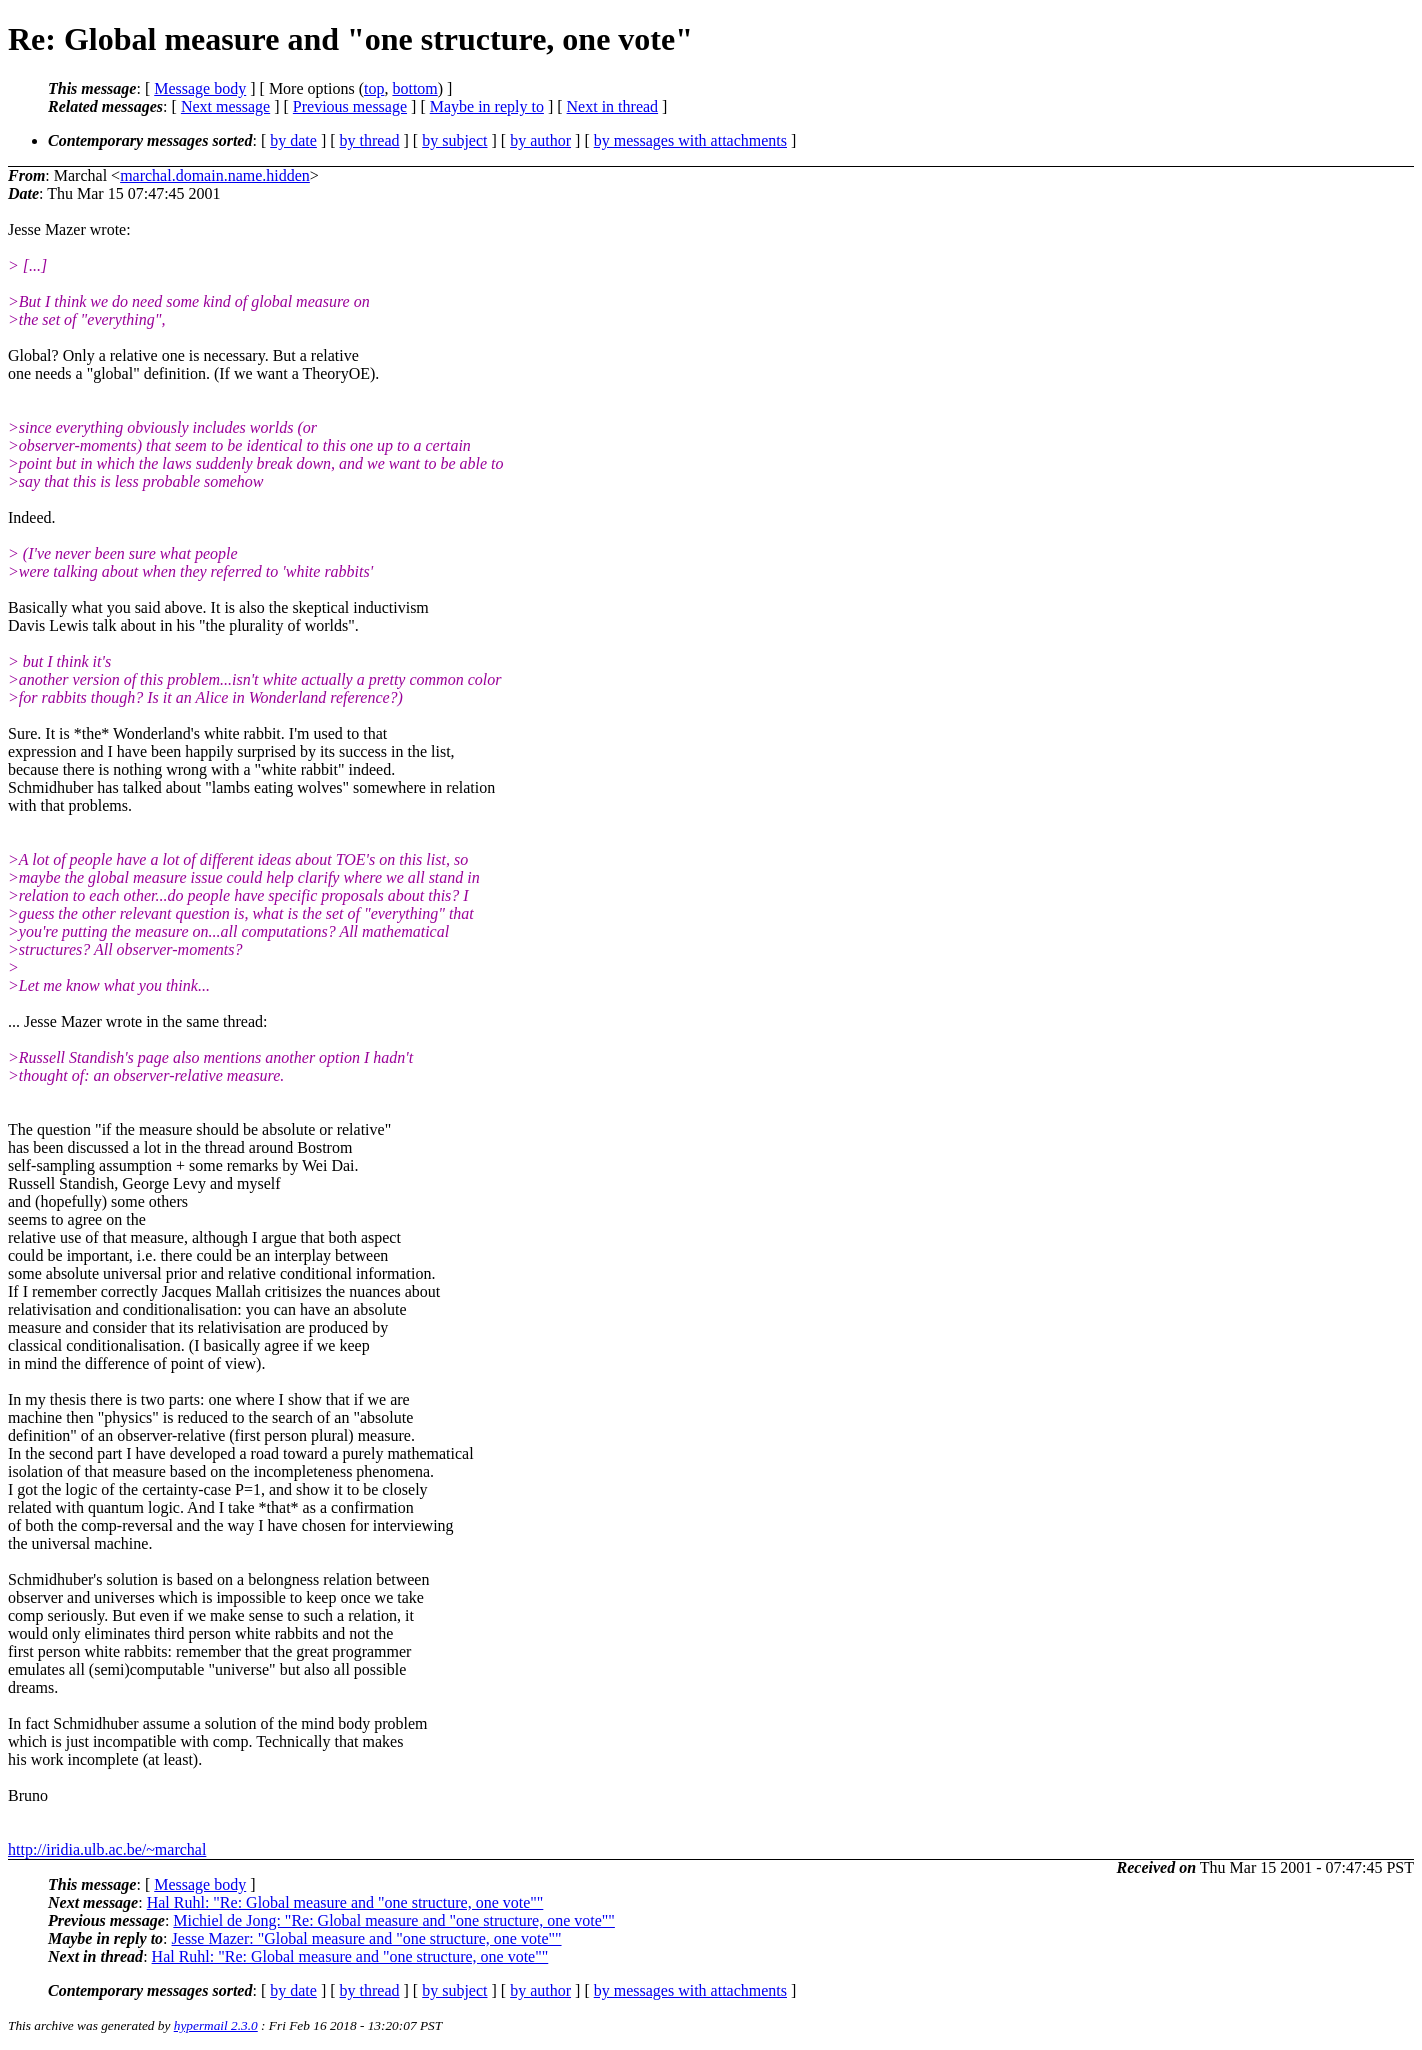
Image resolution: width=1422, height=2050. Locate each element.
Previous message (350, 106)
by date (293, 140)
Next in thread (613, 106)
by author (540, 140)
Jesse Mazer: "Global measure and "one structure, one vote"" (367, 1938)
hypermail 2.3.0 (216, 2025)
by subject (454, 140)
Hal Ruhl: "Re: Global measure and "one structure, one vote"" (345, 1902)
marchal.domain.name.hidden (215, 175)
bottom (414, 88)
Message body (200, 88)
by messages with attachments (690, 140)
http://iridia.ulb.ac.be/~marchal (107, 1849)
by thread (370, 140)
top (374, 88)
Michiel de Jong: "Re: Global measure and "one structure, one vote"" (394, 1920)
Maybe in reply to (487, 106)
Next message (225, 106)
